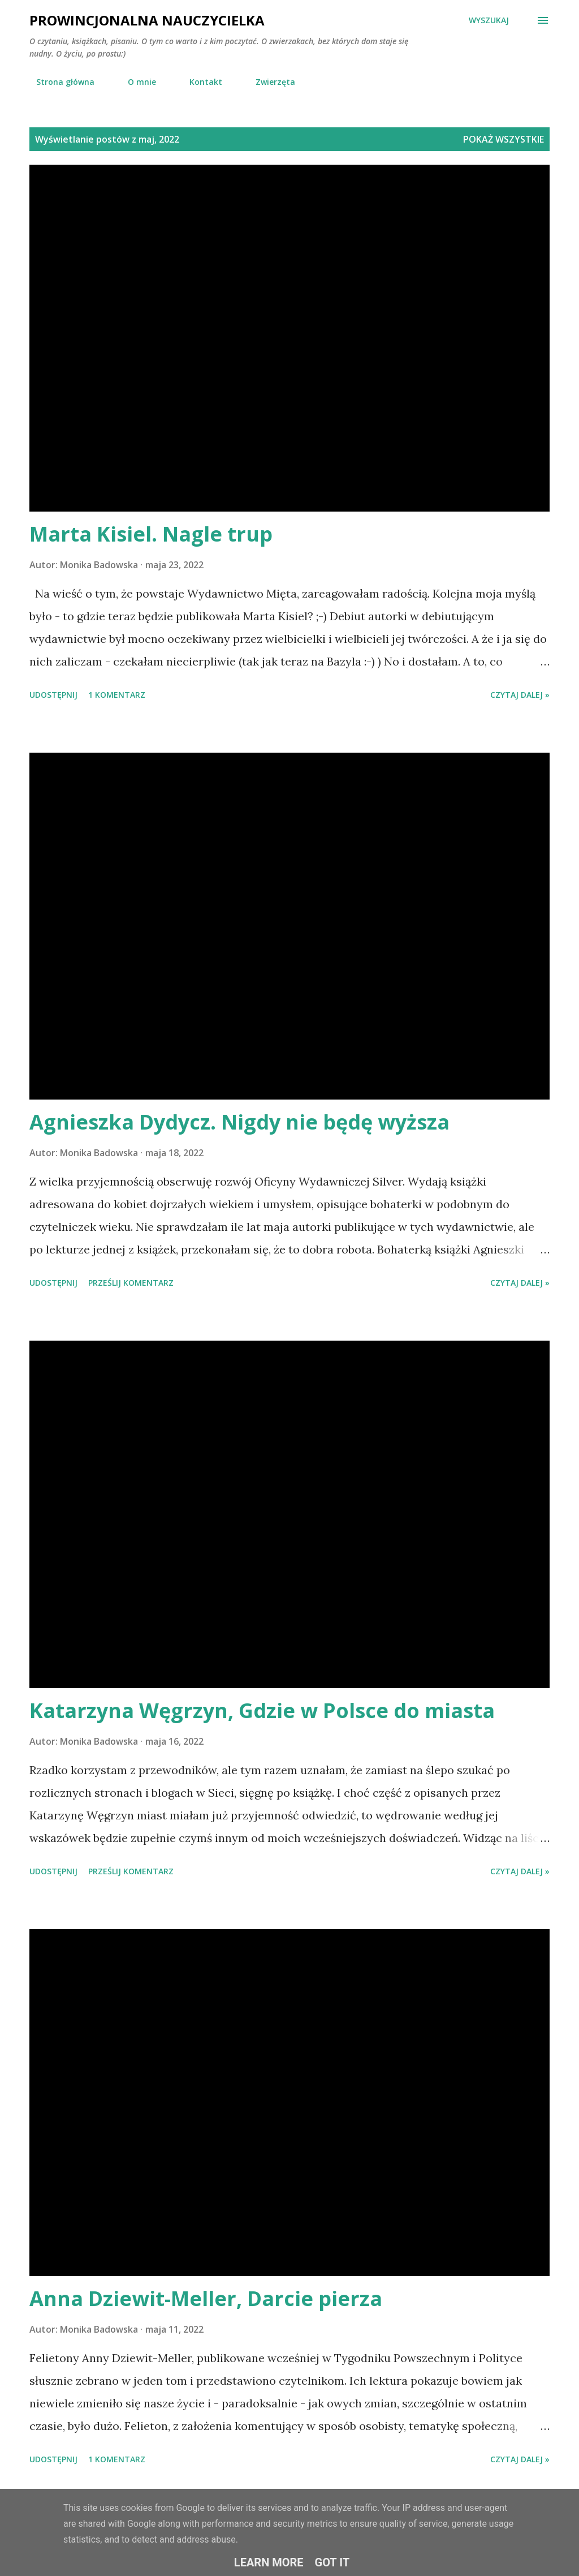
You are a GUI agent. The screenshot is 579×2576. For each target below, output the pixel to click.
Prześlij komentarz (131, 1282)
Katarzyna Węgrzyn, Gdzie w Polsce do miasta (262, 1710)
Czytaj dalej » (520, 694)
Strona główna (58, 81)
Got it (332, 2562)
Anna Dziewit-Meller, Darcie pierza (205, 2298)
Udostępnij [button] (53, 694)
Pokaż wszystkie (503, 139)
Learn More (269, 2562)
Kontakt (199, 81)
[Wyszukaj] (489, 20)
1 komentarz (116, 694)
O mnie (135, 81)
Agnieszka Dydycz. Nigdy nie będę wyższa (239, 1122)
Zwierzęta (268, 81)
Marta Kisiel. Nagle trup (151, 534)
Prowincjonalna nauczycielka (147, 20)
